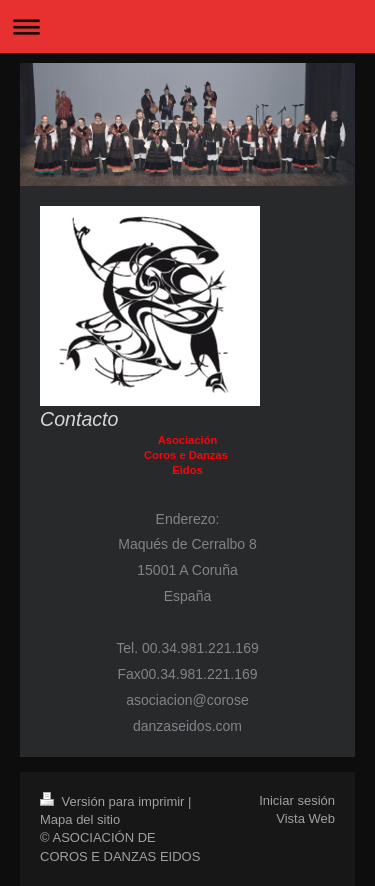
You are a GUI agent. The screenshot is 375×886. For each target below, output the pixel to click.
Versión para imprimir (114, 801)
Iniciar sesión (297, 800)
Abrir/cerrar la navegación (187, 26)
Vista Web (305, 818)
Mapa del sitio (80, 819)
